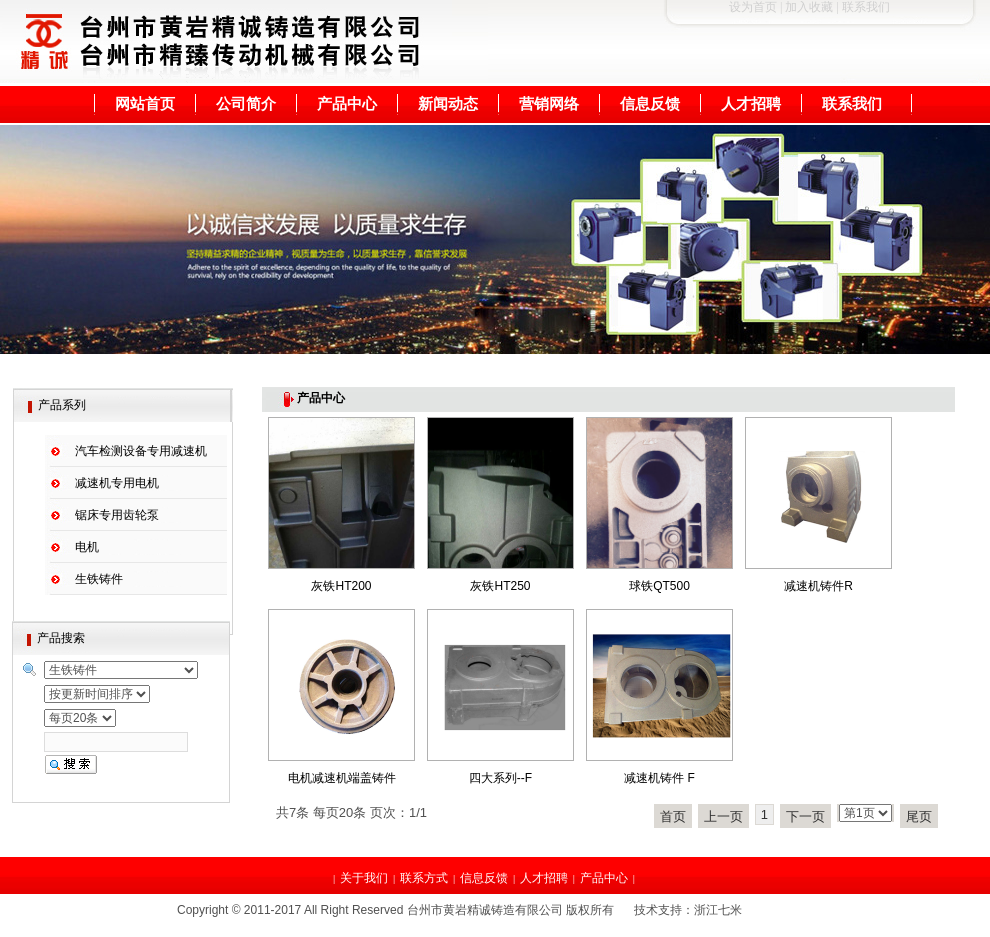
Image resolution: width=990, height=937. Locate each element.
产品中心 (347, 103)
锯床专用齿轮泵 (117, 515)
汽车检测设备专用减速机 (141, 451)
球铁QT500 (659, 586)
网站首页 (145, 103)
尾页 (919, 816)
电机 (87, 547)
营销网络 (549, 103)
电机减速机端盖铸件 (342, 778)
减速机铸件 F (659, 778)
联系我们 (852, 103)
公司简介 (246, 103)
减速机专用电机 (117, 483)
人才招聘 (751, 103)
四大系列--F (500, 778)
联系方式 (424, 878)
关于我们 (364, 878)
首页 (673, 816)
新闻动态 (448, 103)
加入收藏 (809, 7)
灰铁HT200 (341, 586)
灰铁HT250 (500, 586)
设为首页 (753, 7)
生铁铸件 (99, 579)
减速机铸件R (818, 586)
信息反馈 (650, 103)
